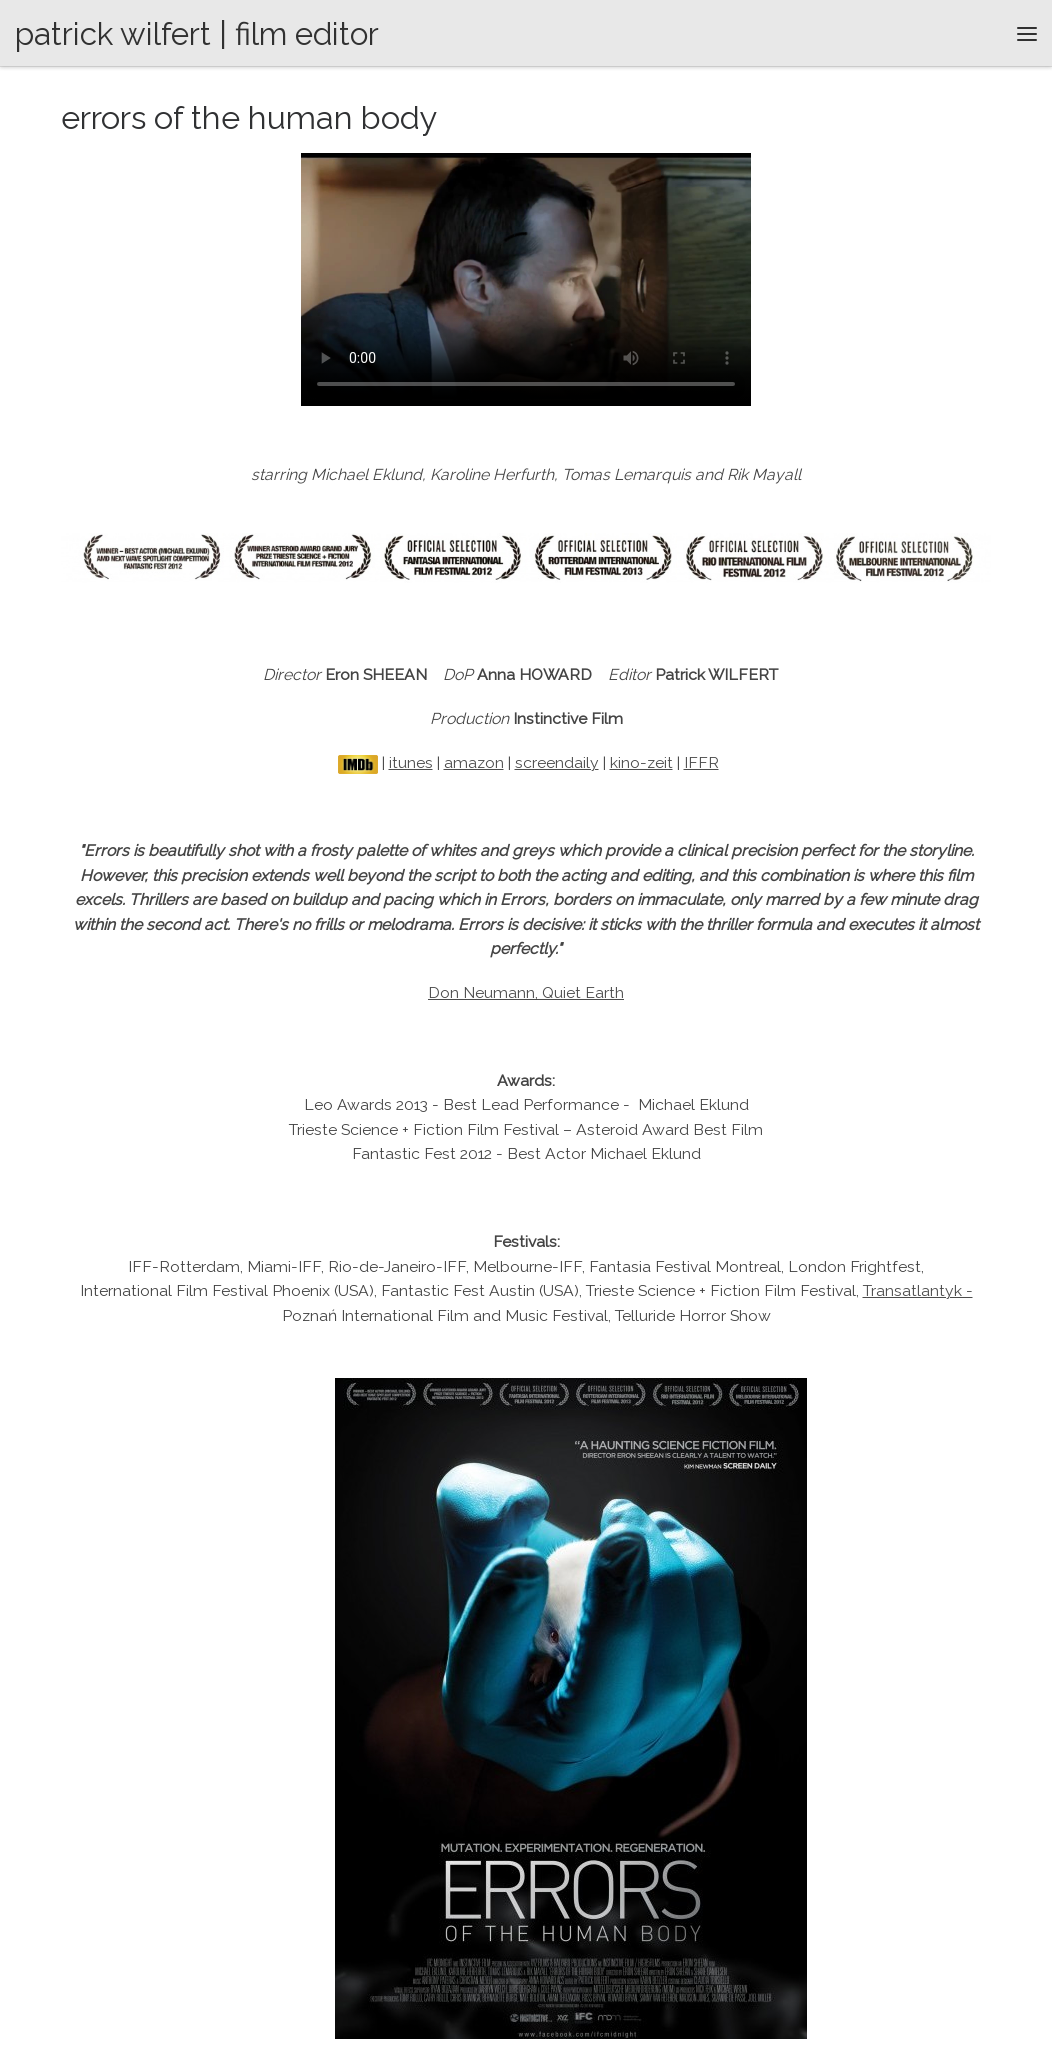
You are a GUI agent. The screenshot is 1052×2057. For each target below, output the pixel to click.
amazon (474, 762)
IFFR (701, 762)
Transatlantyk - (918, 1290)
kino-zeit (641, 762)
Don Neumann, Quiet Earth (526, 992)
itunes (411, 762)
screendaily (557, 762)
